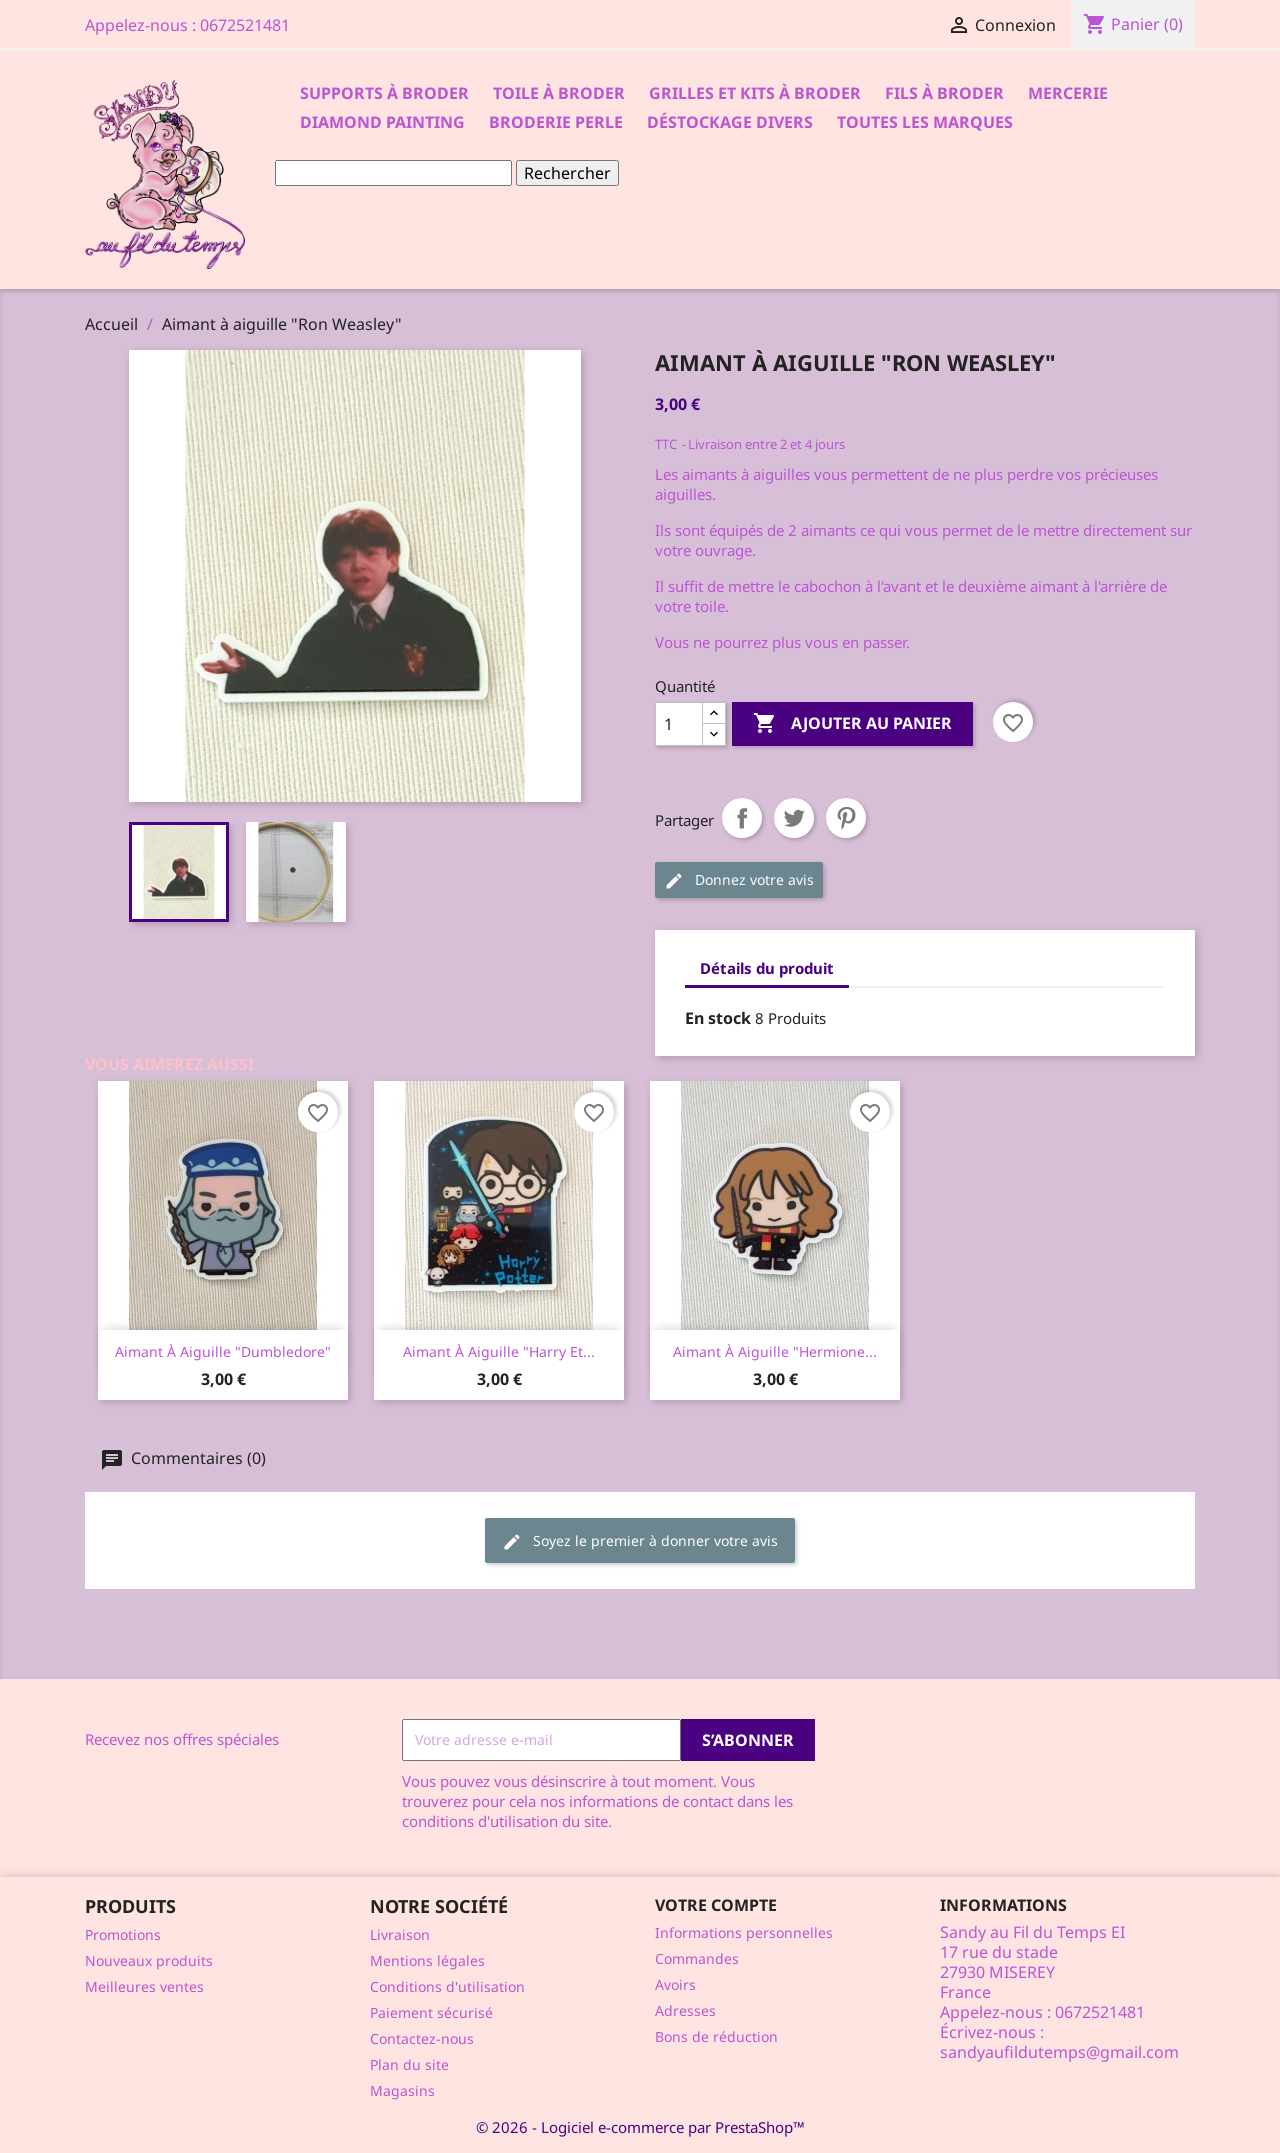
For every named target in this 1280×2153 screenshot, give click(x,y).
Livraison (400, 1934)
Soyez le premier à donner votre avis (640, 1541)
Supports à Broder (384, 93)
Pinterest (846, 818)
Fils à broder (944, 93)
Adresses (685, 2010)
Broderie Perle (556, 122)
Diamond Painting (382, 122)
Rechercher (567, 173)
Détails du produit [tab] (767, 968)
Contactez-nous (422, 2038)
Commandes (697, 1958)
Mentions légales (427, 1960)
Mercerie (1068, 93)
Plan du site (409, 2064)
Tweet (794, 818)
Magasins (402, 2090)
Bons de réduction (716, 2036)
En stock (718, 1018)
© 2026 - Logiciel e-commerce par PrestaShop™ (640, 2127)
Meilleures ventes (144, 1986)
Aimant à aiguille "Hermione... (775, 1351)
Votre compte (716, 1905)
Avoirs (675, 1984)
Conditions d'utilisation (447, 1986)
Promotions (123, 1934)
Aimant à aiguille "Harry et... (499, 1351)
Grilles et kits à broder (755, 93)
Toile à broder (559, 93)
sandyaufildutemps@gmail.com (1059, 2052)
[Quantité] (679, 724)
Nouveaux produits (149, 1960)
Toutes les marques (925, 122)
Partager (742, 818)
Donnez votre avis (739, 880)
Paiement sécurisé (431, 2012)
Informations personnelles (744, 1932)
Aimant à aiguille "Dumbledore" (223, 1351)
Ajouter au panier (852, 724)
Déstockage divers (730, 122)
